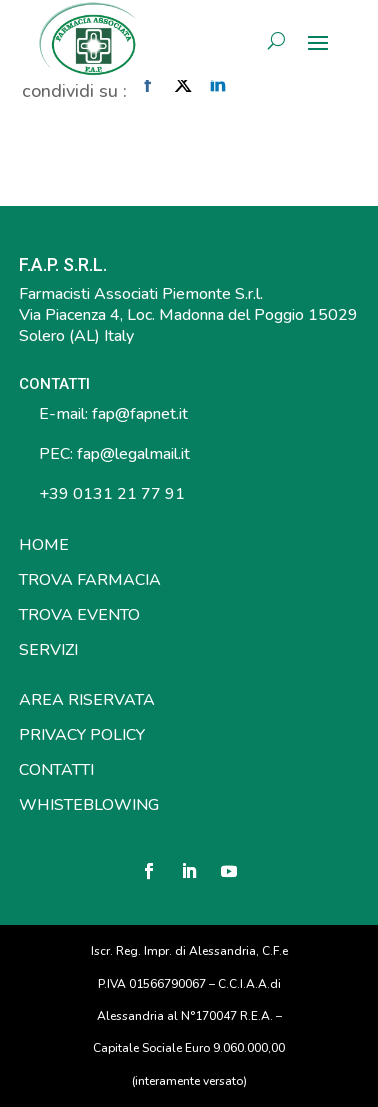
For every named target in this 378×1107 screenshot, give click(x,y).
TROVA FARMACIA (90, 580)
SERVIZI (48, 650)
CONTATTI (56, 770)
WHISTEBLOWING (89, 805)
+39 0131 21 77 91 (110, 494)
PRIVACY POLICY (82, 735)
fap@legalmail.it (133, 454)
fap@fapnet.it (140, 414)
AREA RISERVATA (87, 700)
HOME (44, 545)
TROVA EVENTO (79, 615)
